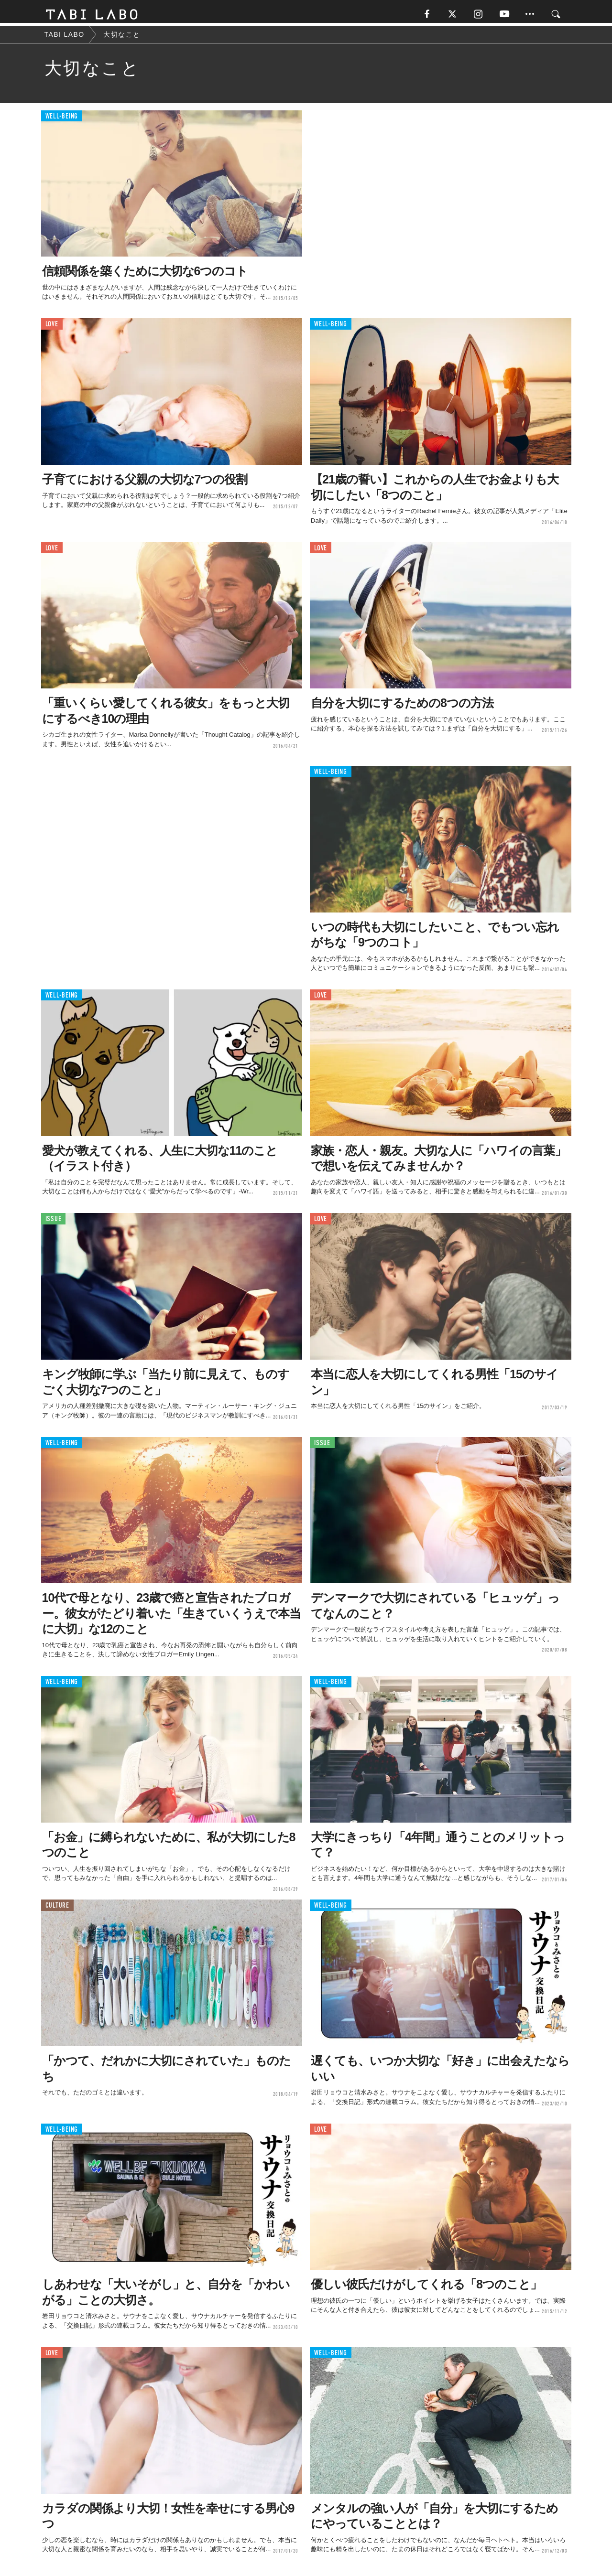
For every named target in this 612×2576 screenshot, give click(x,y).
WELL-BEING (61, 119)
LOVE (51, 327)
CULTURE (57, 1908)
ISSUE (53, 1221)
